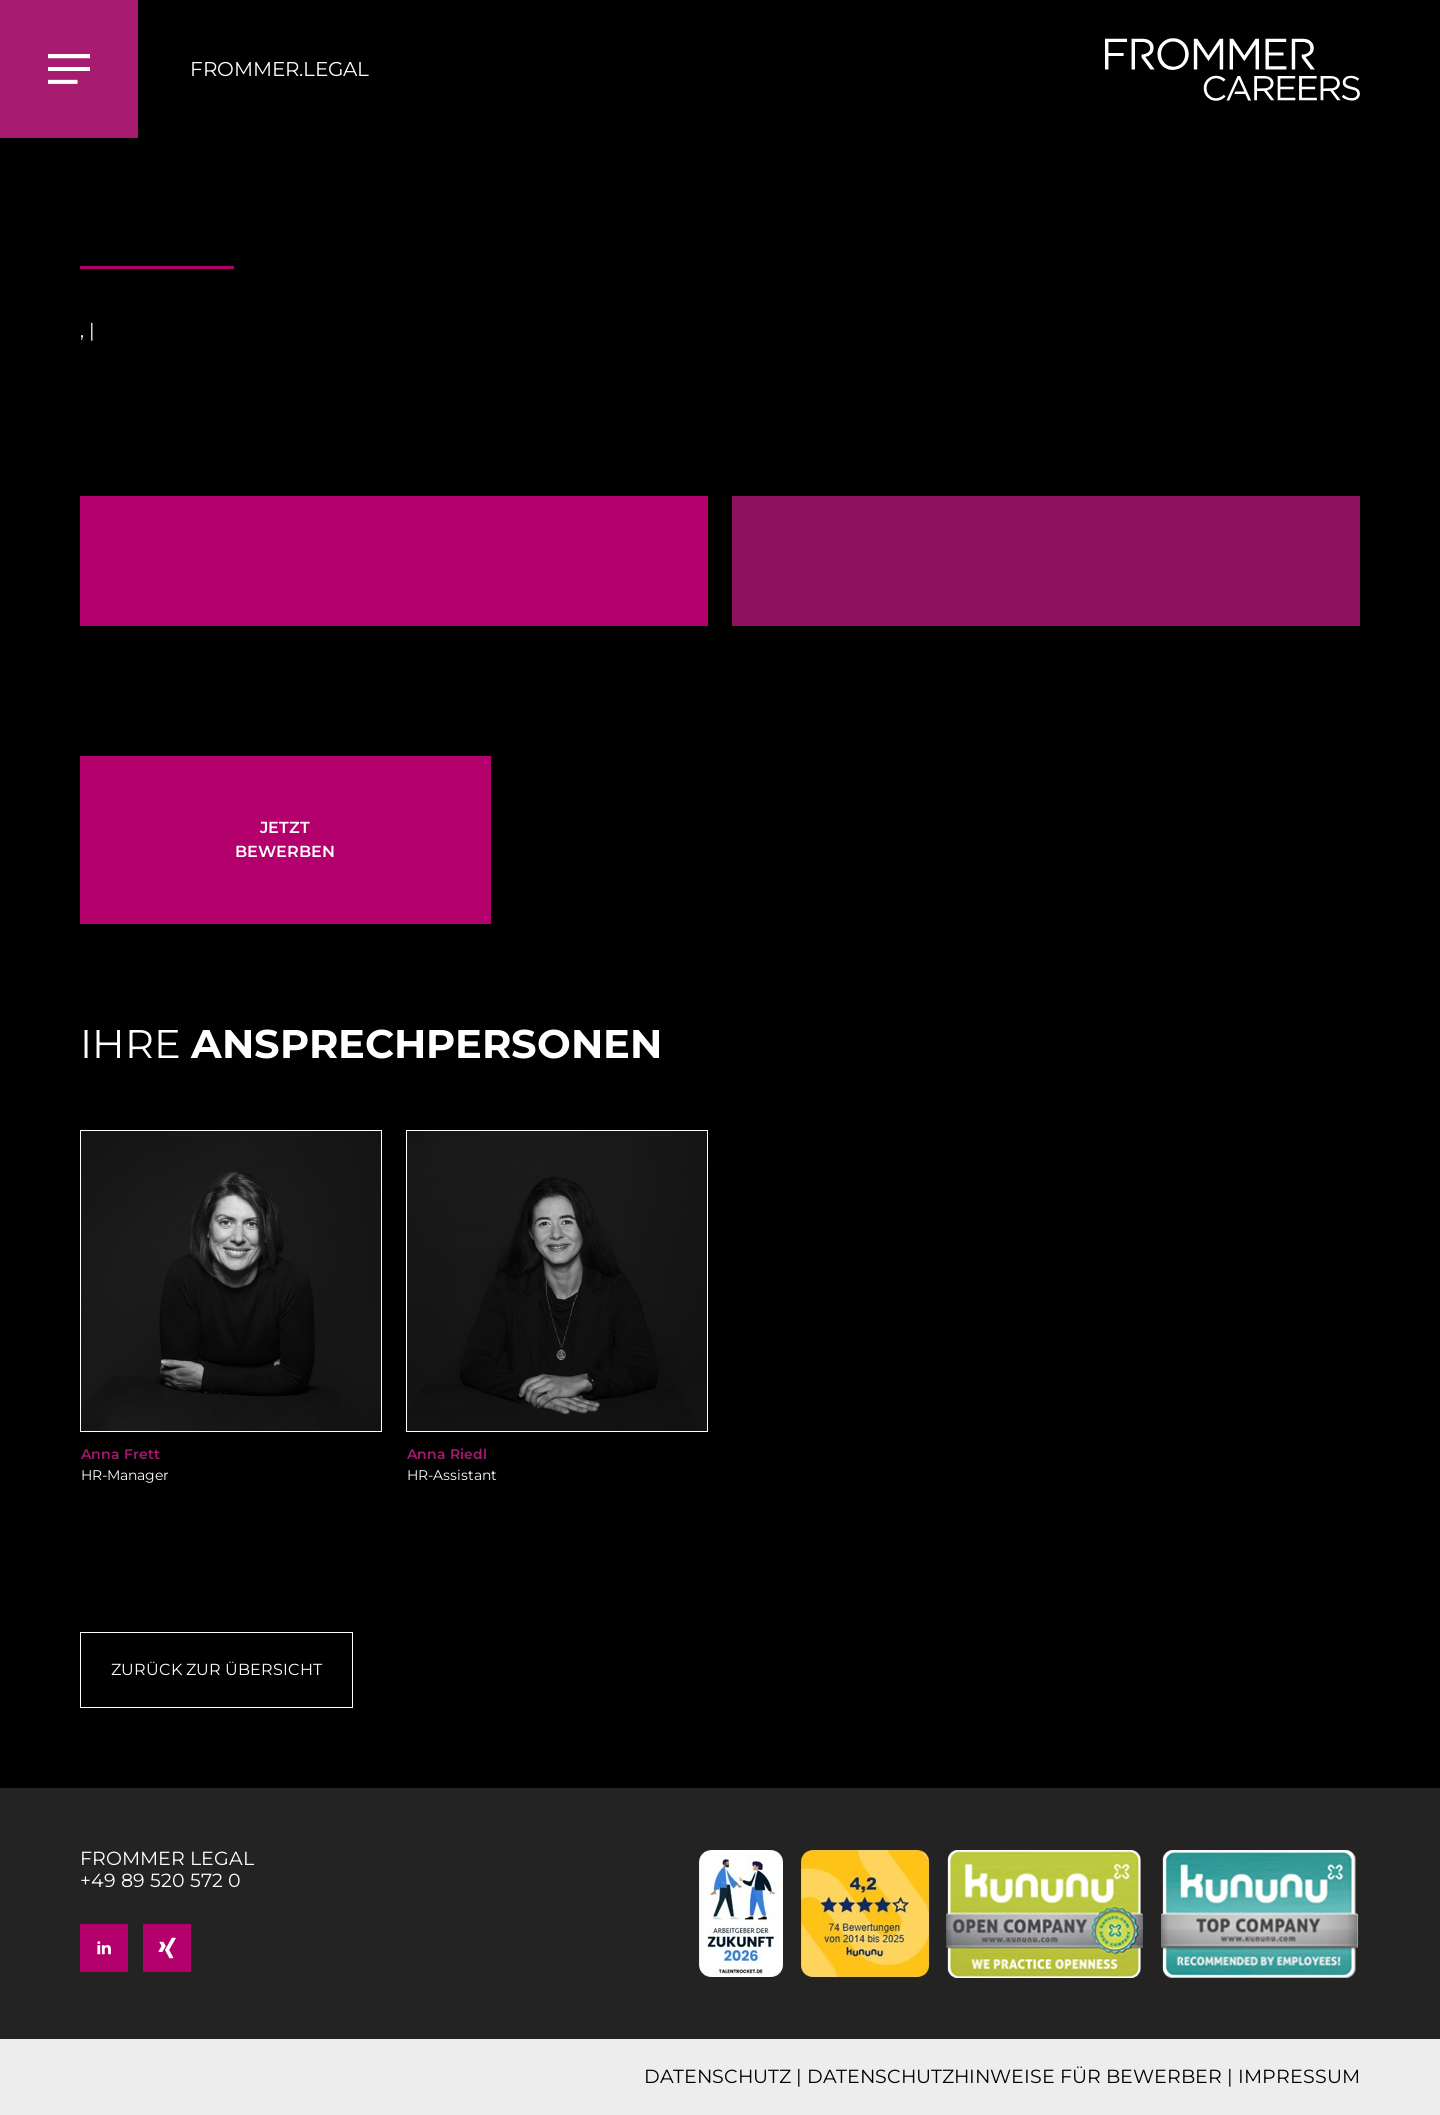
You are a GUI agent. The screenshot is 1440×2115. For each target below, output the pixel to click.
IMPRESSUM (1299, 2076)
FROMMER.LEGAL (279, 69)
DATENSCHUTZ (717, 2076)
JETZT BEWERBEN (285, 839)
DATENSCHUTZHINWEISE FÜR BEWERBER (1014, 2076)
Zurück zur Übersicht (216, 1669)
